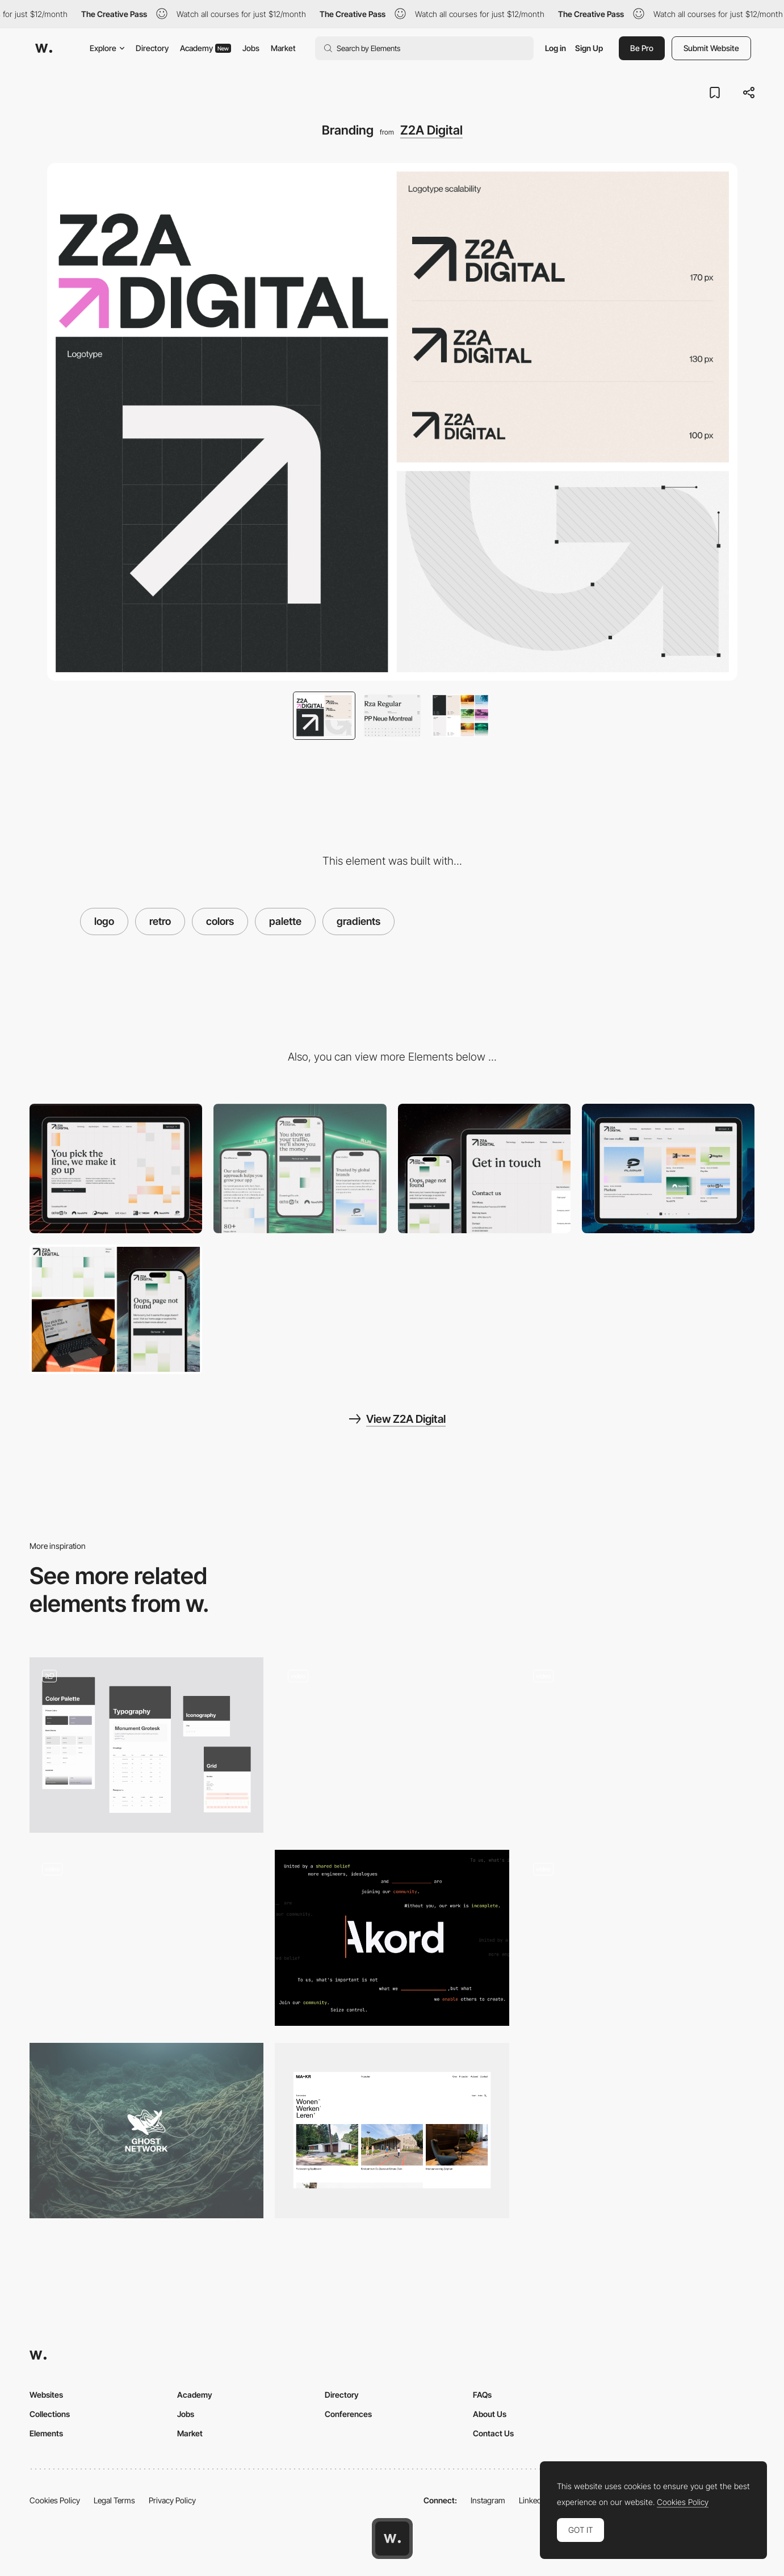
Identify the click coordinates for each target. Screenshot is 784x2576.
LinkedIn (533, 2500)
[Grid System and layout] (392, 2130)
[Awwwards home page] (392, 2538)
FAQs (482, 2394)
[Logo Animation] (146, 1937)
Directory (152, 48)
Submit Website (711, 48)
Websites (46, 2394)
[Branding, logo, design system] (146, 1745)
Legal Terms (114, 2500)
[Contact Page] (484, 1168)
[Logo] (637, 1745)
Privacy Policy (172, 2500)
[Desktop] (116, 1168)
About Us (489, 2414)
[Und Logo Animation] (392, 1745)
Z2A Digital (431, 130)
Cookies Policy (55, 2500)
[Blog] (668, 1168)
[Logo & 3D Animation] (637, 1937)
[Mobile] (299, 1168)
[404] (116, 1309)
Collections (50, 2414)
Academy (205, 48)
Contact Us (493, 2433)
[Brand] (146, 2130)
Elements (46, 2433)
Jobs (250, 48)
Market (283, 48)
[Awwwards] (43, 48)
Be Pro (641, 48)
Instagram (488, 2500)
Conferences (348, 2414)
